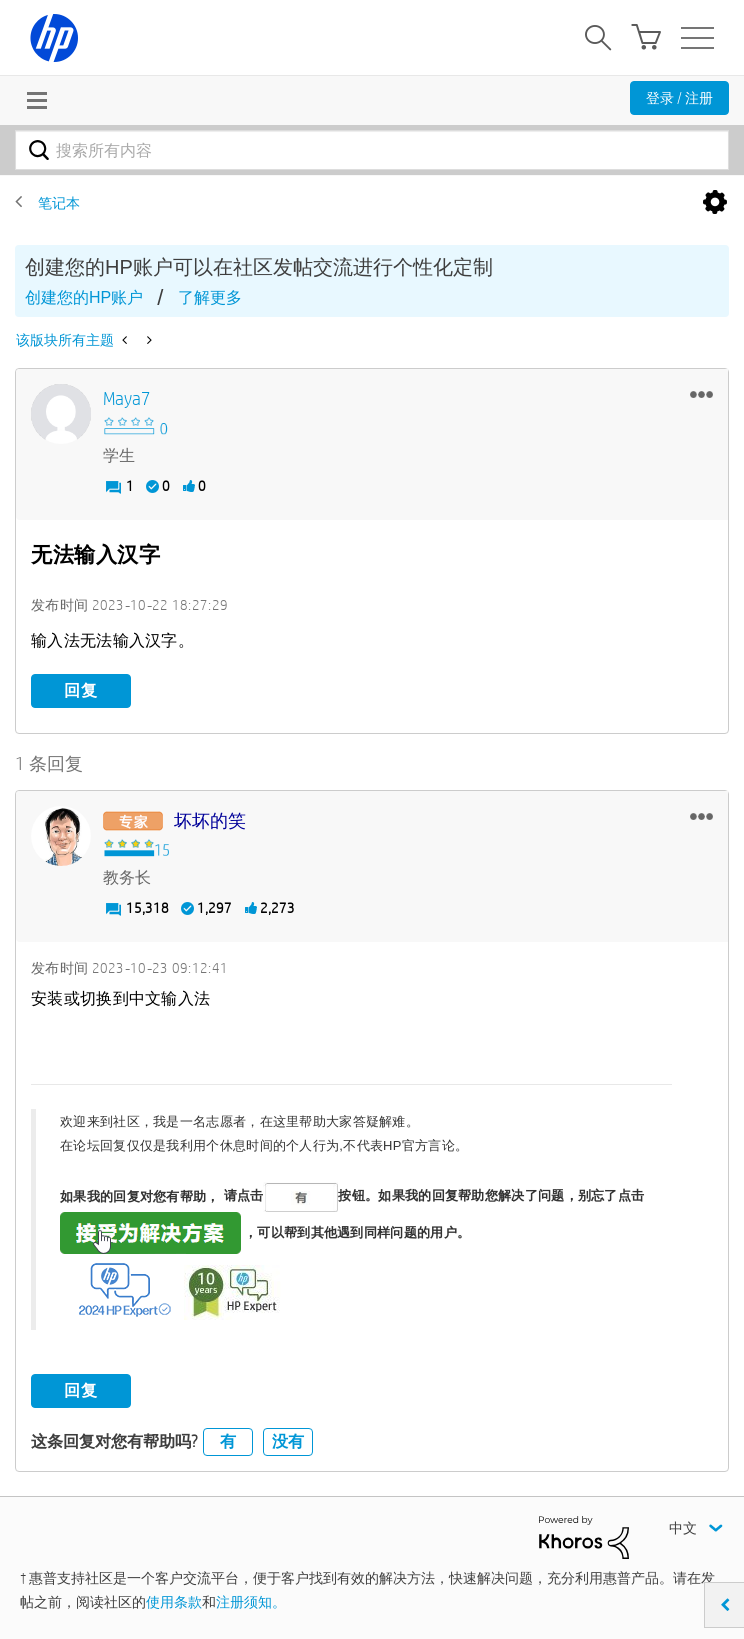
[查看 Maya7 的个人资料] (127, 399)
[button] (701, 394)
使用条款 (174, 1602)
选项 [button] (715, 203)
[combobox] (372, 150)
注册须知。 (251, 1602)
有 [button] (228, 1441)
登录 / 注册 (679, 98)
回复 (81, 690)
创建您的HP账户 (84, 297)
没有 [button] (288, 1441)
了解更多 (210, 297)
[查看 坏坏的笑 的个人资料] (210, 821)
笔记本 (59, 203)
